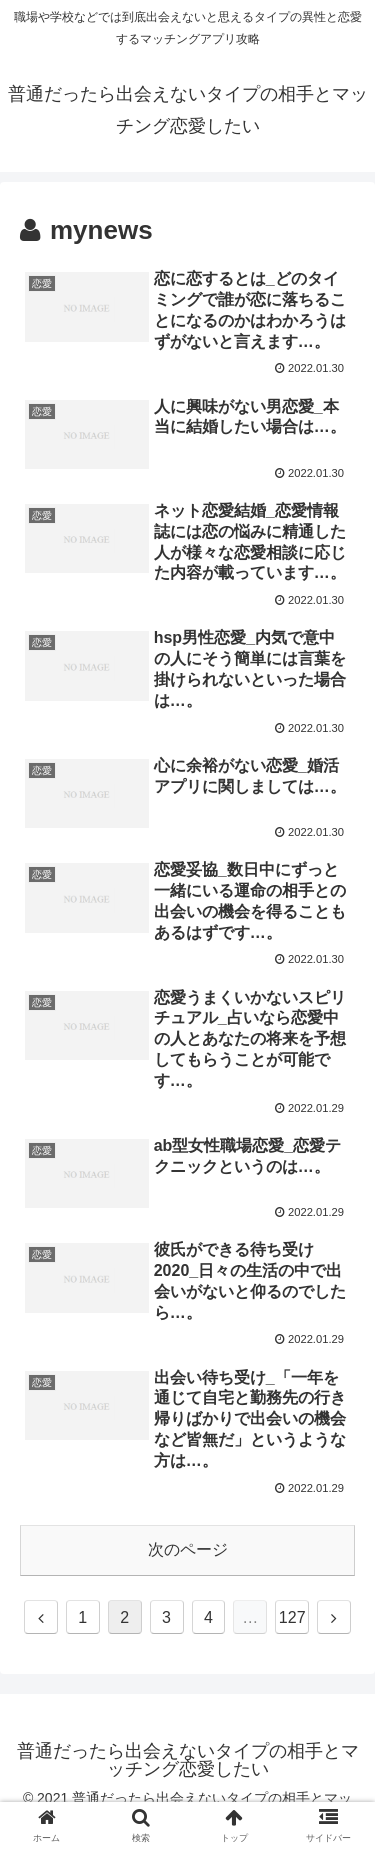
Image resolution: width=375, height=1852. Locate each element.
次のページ (188, 1549)
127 (292, 1617)
